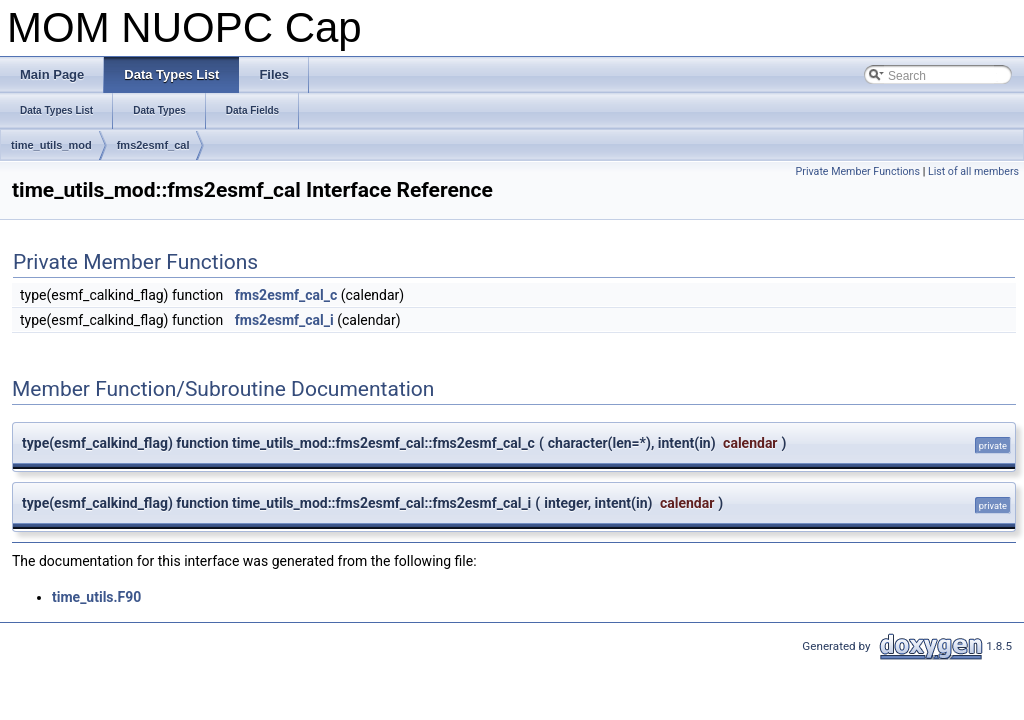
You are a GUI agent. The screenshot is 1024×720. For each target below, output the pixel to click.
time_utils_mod (51, 145)
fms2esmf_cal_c (286, 295)
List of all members (973, 171)
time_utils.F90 (96, 597)
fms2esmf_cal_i (284, 320)
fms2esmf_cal (153, 145)
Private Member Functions (858, 171)
